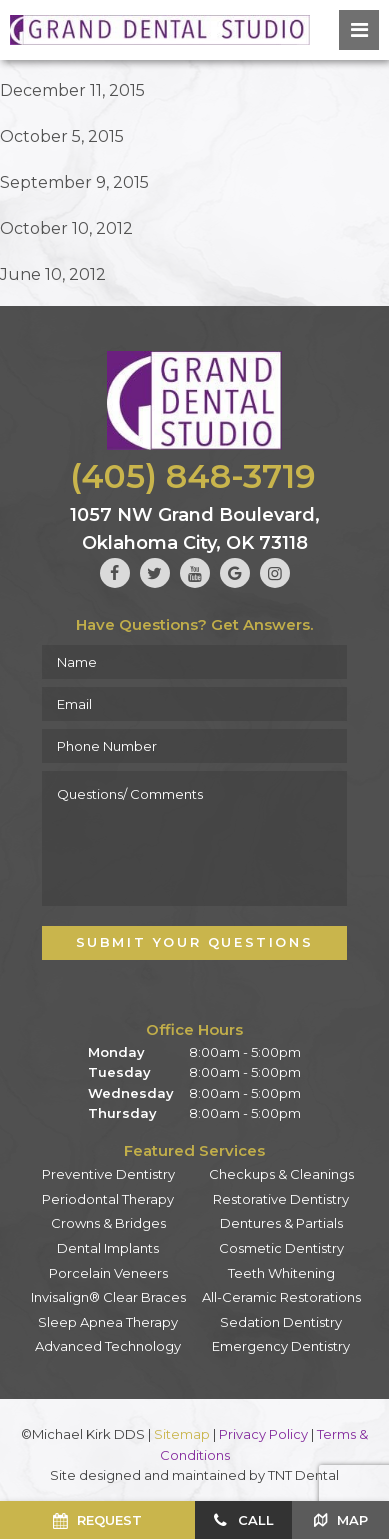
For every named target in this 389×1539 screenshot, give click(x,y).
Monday (116, 1052)
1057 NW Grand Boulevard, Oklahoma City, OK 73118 (195, 529)
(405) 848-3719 (193, 476)
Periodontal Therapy (108, 1199)
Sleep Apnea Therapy (108, 1322)
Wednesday (131, 1093)
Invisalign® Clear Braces (108, 1297)
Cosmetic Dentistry (281, 1248)
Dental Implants (108, 1248)
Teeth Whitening (281, 1273)
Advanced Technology (108, 1346)
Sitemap (182, 1434)
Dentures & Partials (281, 1223)
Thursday (122, 1113)
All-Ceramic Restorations (281, 1297)
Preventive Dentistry (108, 1174)
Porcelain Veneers (108, 1273)
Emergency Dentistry (281, 1346)
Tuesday (119, 1072)
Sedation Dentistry (281, 1322)
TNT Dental (303, 1475)
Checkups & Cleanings (281, 1174)
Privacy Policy (263, 1434)
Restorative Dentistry (281, 1199)
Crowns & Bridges (108, 1223)
